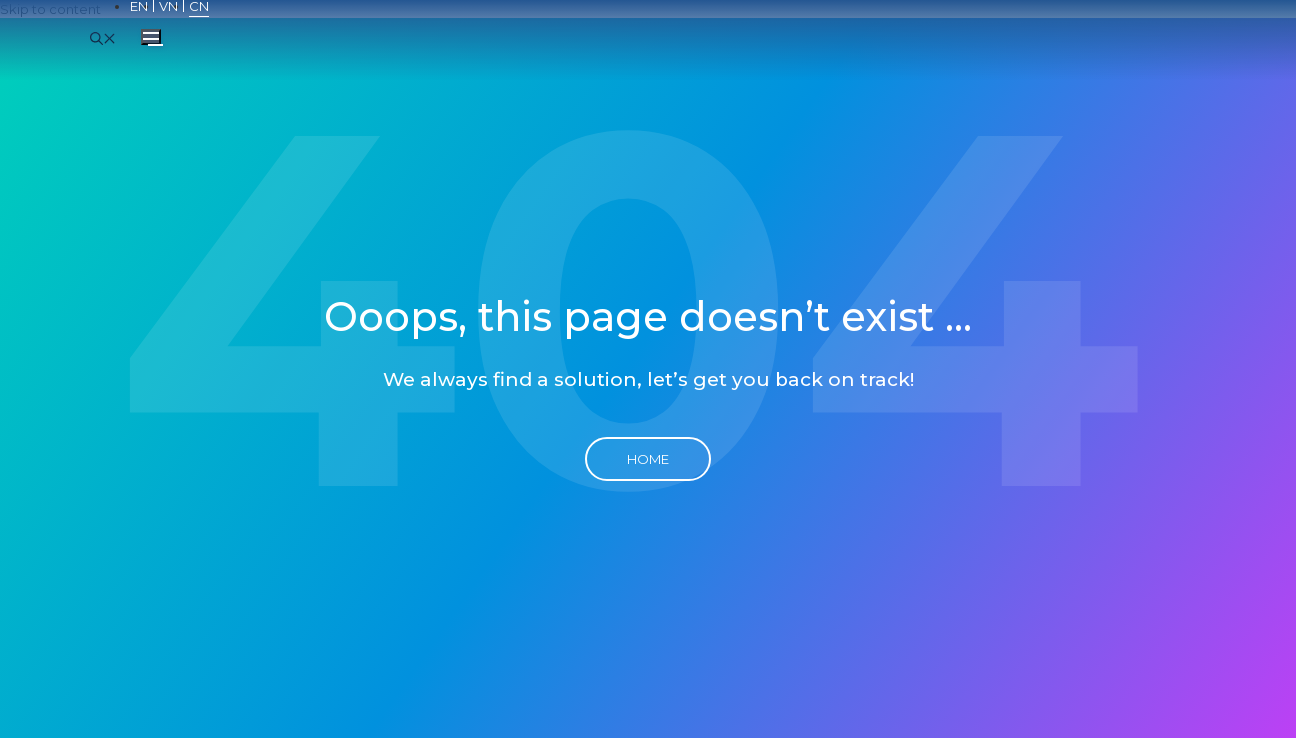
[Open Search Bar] (103, 37)
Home (648, 459)
